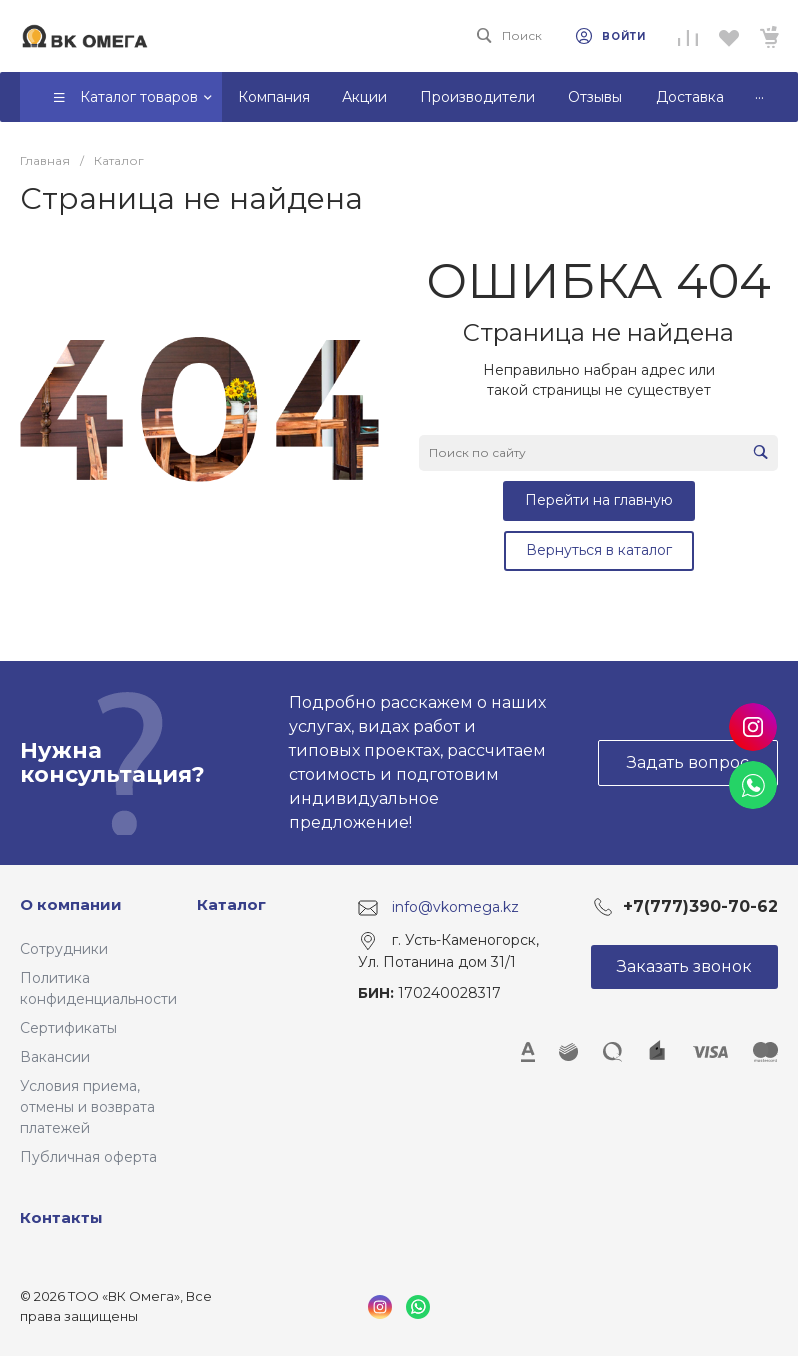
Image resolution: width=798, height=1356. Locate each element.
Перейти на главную (599, 500)
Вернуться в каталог (599, 550)
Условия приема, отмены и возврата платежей (87, 1107)
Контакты (61, 1217)
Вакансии (55, 1057)
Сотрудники (64, 949)
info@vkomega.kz (455, 907)
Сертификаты (68, 1028)
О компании (71, 904)
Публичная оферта (88, 1157)
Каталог (231, 904)
